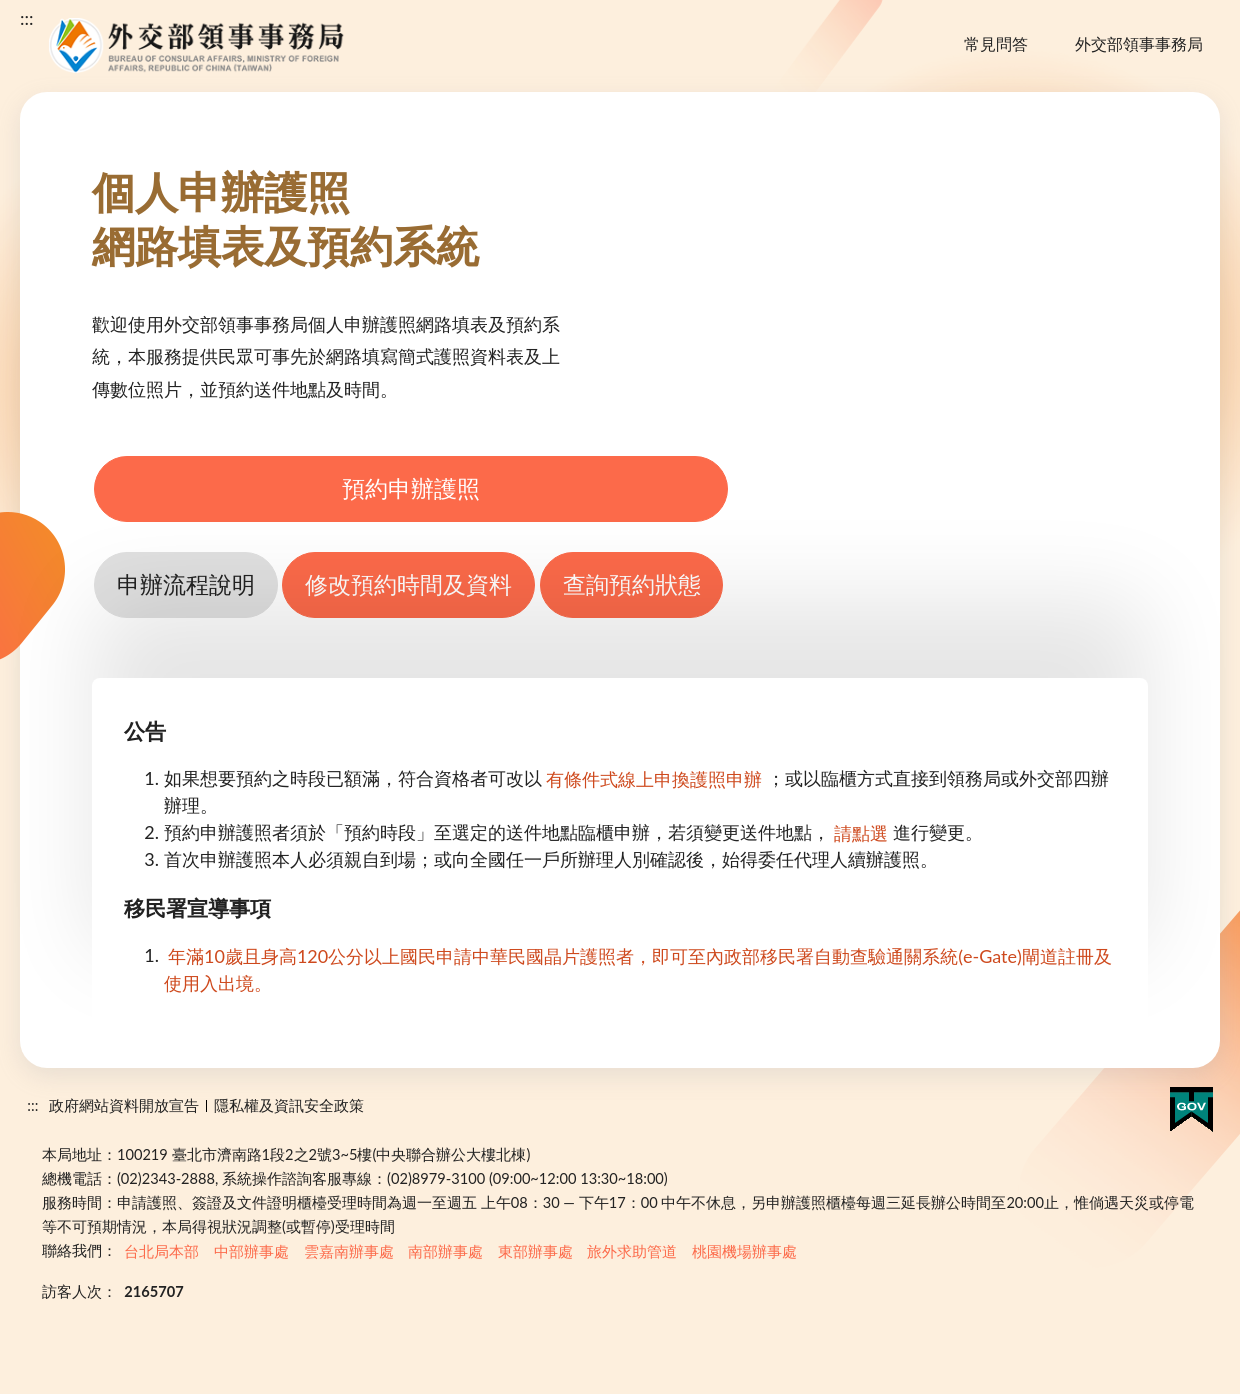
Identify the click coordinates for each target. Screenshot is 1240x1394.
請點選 (861, 832)
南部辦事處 (445, 1250)
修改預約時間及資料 (408, 584)
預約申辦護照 (411, 488)
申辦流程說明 (186, 584)
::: (27, 18)
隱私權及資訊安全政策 (289, 1105)
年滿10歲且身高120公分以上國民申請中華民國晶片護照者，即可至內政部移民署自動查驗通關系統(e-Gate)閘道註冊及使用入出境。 (638, 968)
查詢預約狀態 (632, 584)
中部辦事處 (251, 1250)
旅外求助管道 (632, 1250)
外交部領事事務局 (1139, 43)
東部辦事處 (535, 1250)
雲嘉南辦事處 (349, 1250)
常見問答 (996, 43)
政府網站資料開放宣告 (124, 1105)
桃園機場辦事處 (744, 1250)
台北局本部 (161, 1250)
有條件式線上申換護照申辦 (654, 778)
